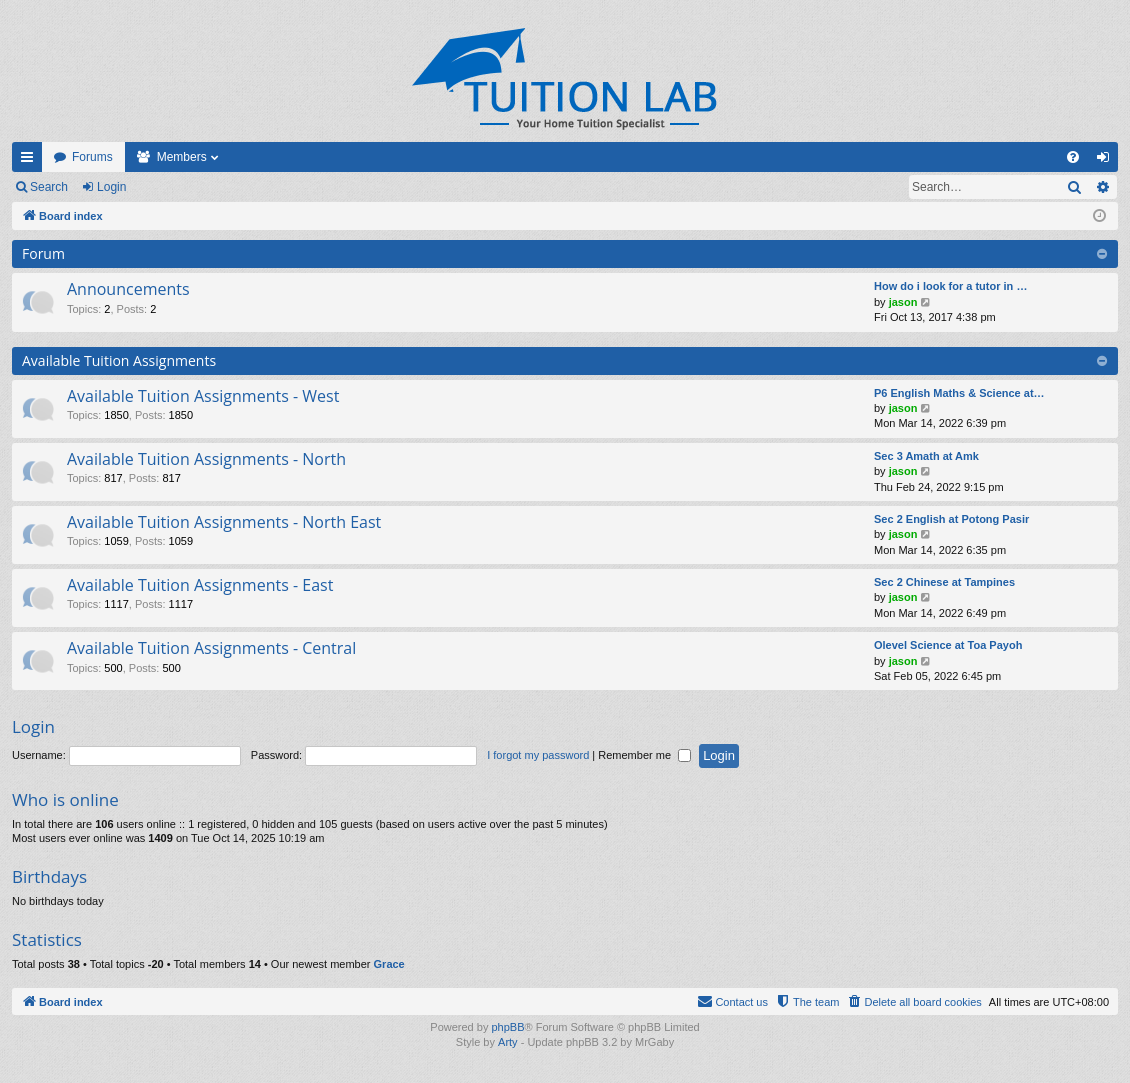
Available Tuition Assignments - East (200, 585)
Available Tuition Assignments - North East (224, 522)
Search (49, 187)
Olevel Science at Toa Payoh (948, 645)
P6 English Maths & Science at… (959, 393)
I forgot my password (538, 755)
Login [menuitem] (1107, 161)
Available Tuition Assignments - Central (211, 648)
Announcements (128, 289)
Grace (389, 964)
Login (111, 187)
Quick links (31, 161)
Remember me (644, 755)
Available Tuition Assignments (119, 360)
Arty (508, 1042)
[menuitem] (1073, 157)
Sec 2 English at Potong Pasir (951, 519)
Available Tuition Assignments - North (206, 459)
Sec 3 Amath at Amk (926, 456)
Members (182, 157)
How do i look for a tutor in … (950, 286)
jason (903, 302)
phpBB (507, 1027)
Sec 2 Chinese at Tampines (944, 582)
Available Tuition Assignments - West (203, 396)
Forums (92, 157)
